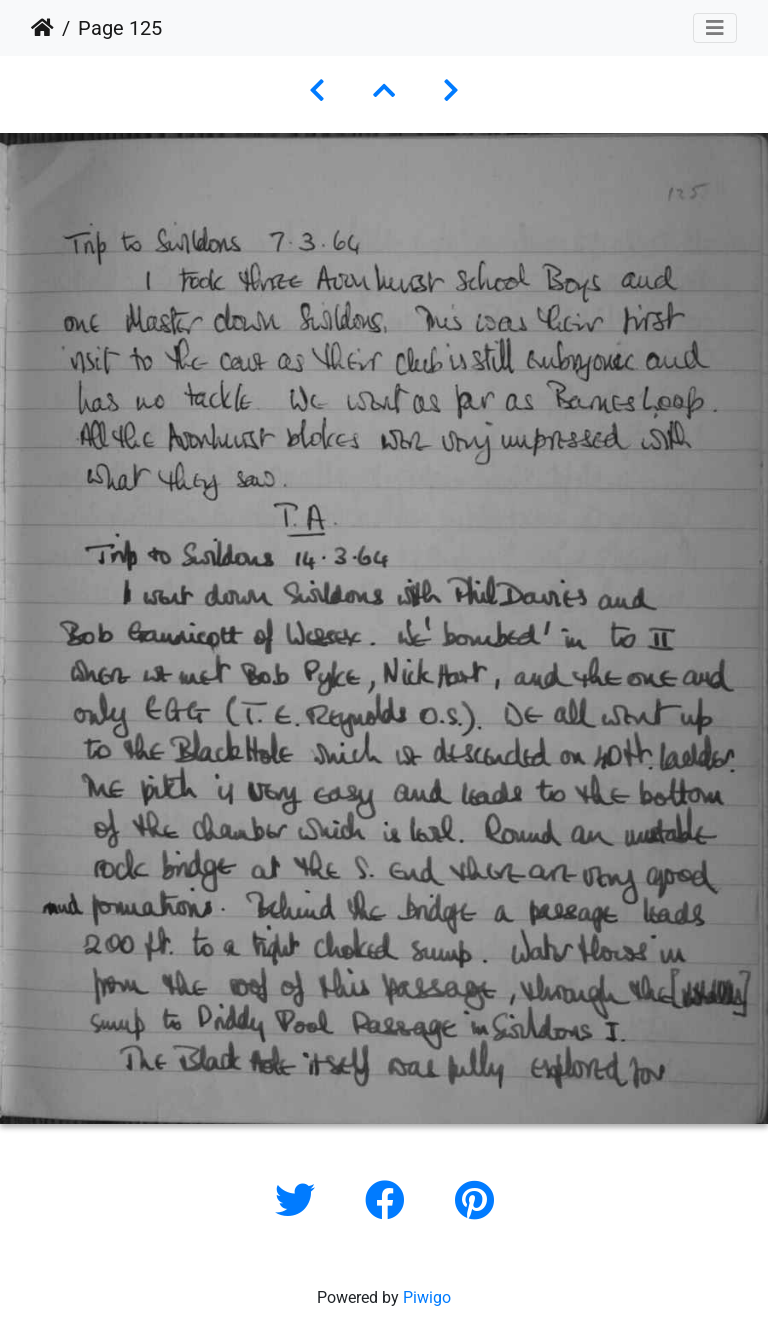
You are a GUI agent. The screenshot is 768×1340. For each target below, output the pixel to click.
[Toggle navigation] (715, 28)
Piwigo (427, 1297)
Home (42, 28)
